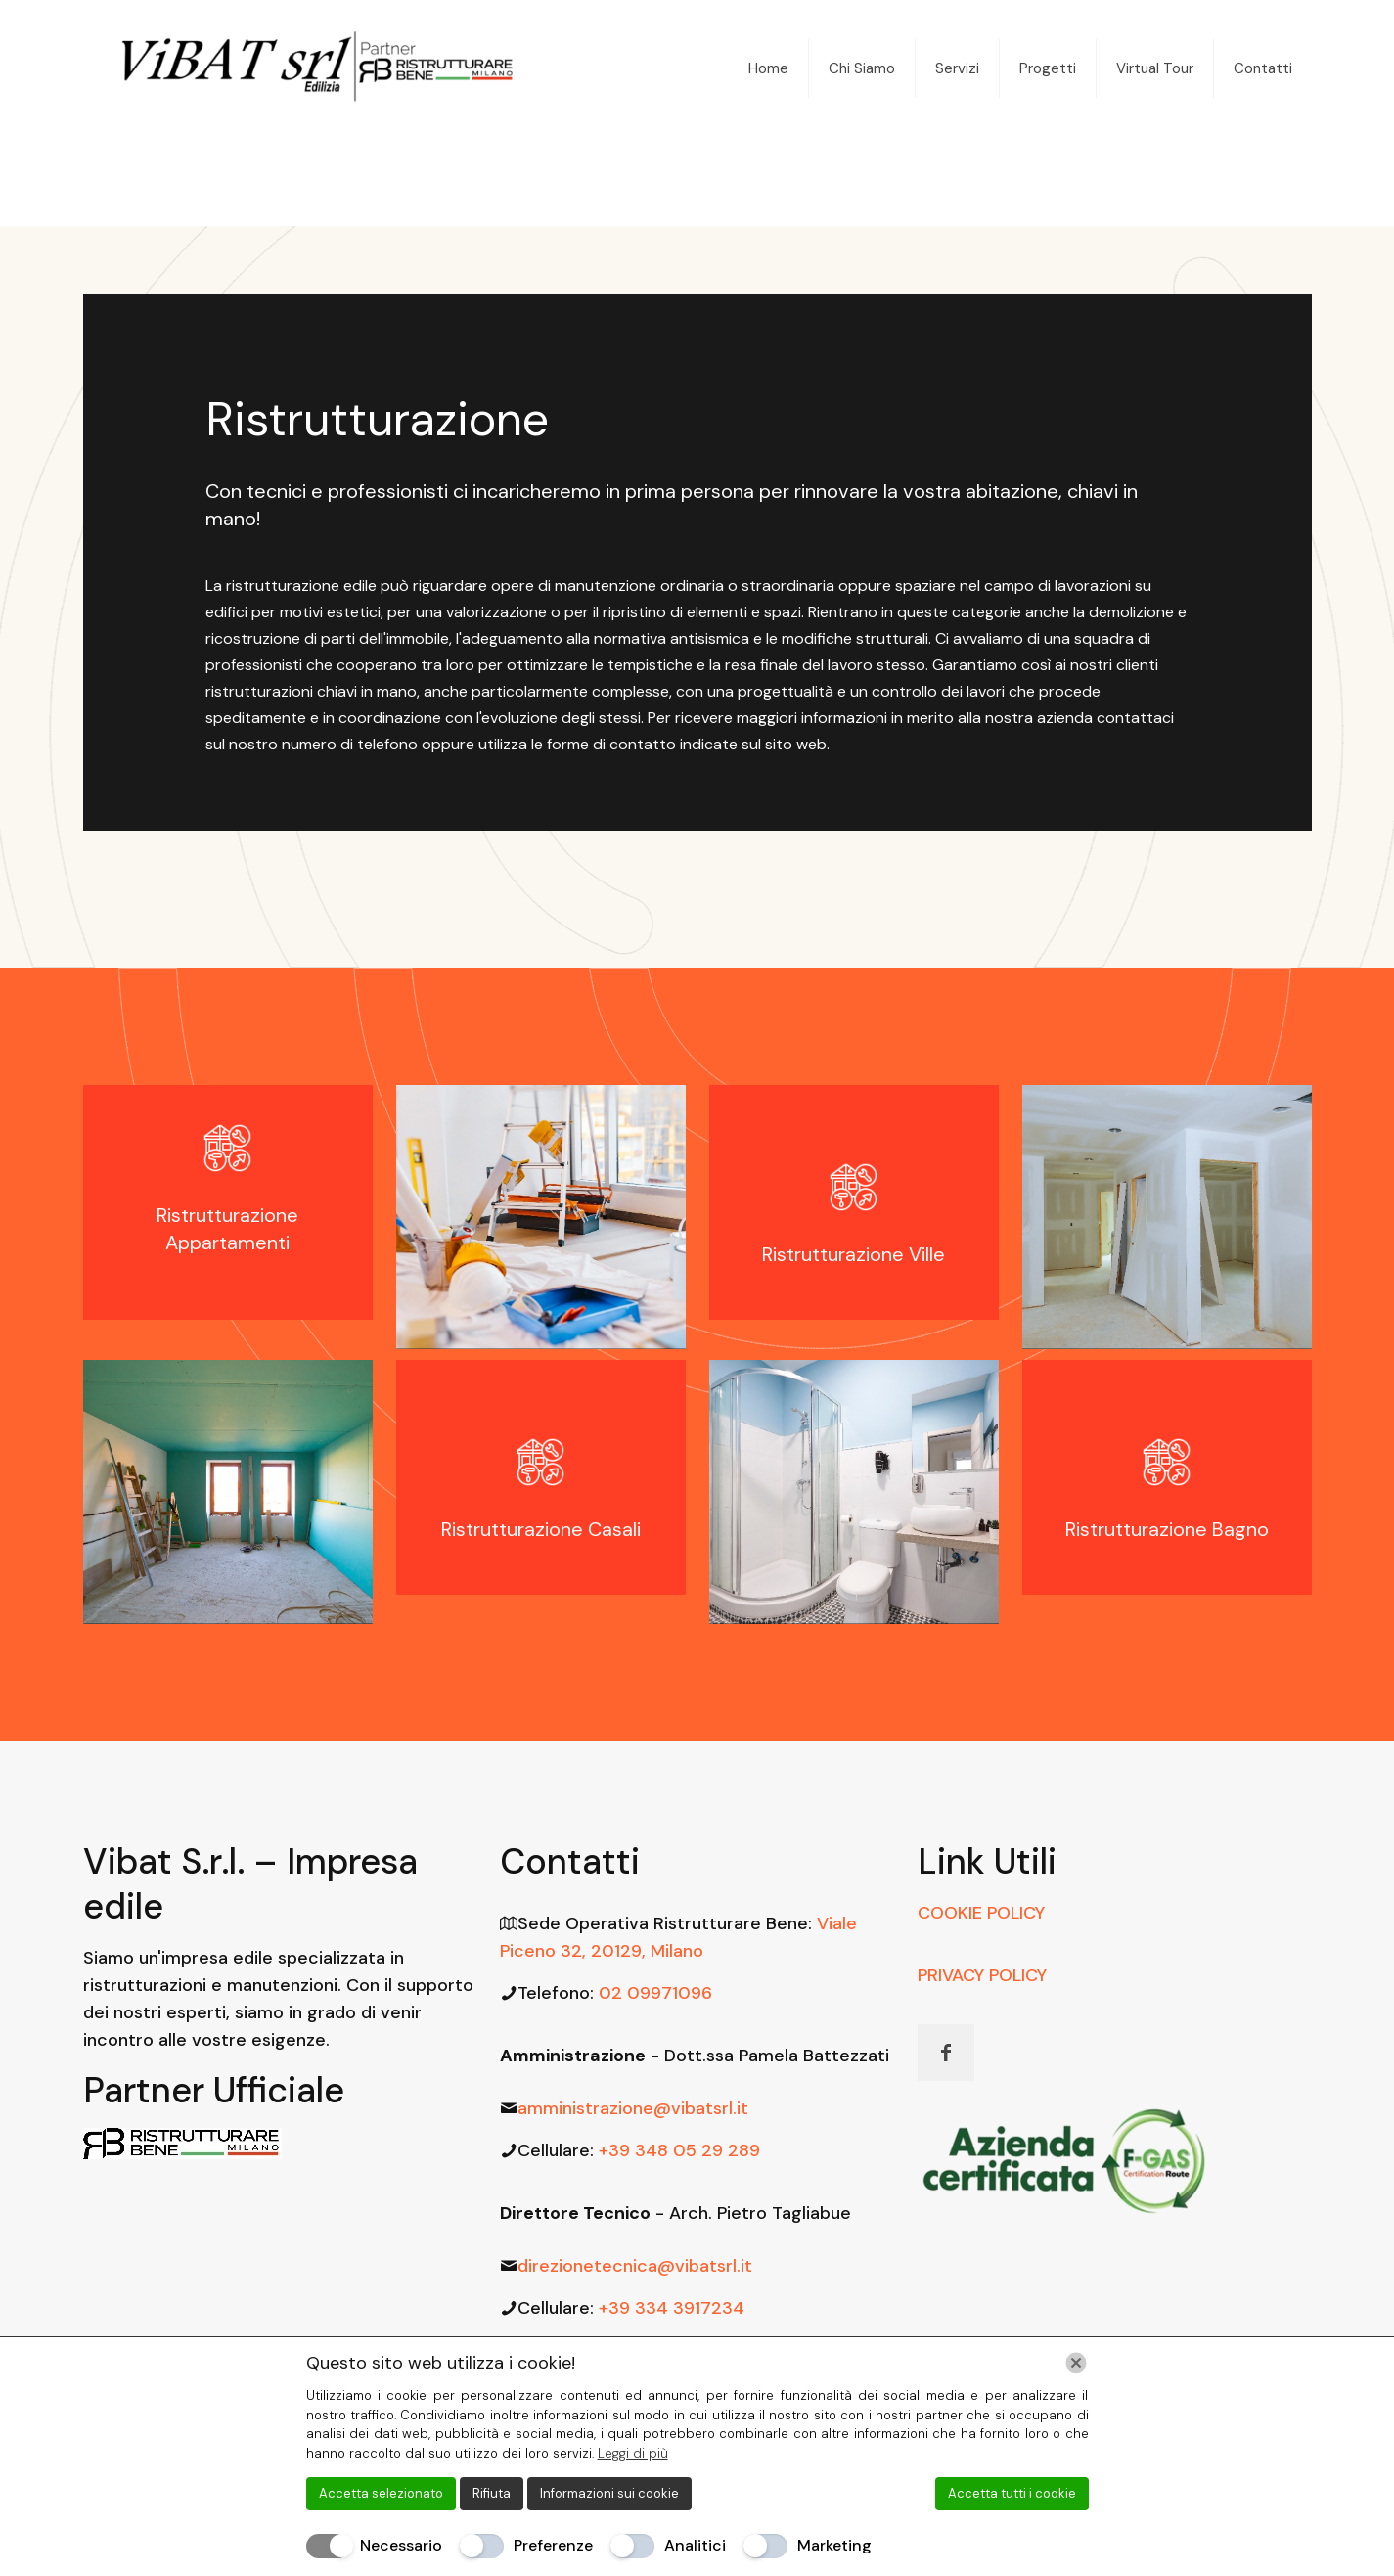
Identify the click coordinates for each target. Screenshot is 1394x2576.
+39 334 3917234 (671, 2308)
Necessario (401, 2545)
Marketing (834, 2545)
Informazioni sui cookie (609, 2493)
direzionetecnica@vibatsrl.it (634, 2266)
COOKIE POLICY (981, 1912)
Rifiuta (491, 2493)
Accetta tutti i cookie (1012, 2493)
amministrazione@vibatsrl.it (632, 2108)
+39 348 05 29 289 (679, 2150)
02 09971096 (655, 1993)
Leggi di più (633, 2453)
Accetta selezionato (381, 2493)
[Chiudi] (1076, 2362)
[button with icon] (946, 2052)
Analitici (695, 2545)
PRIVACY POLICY (982, 1975)
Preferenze (553, 2545)
